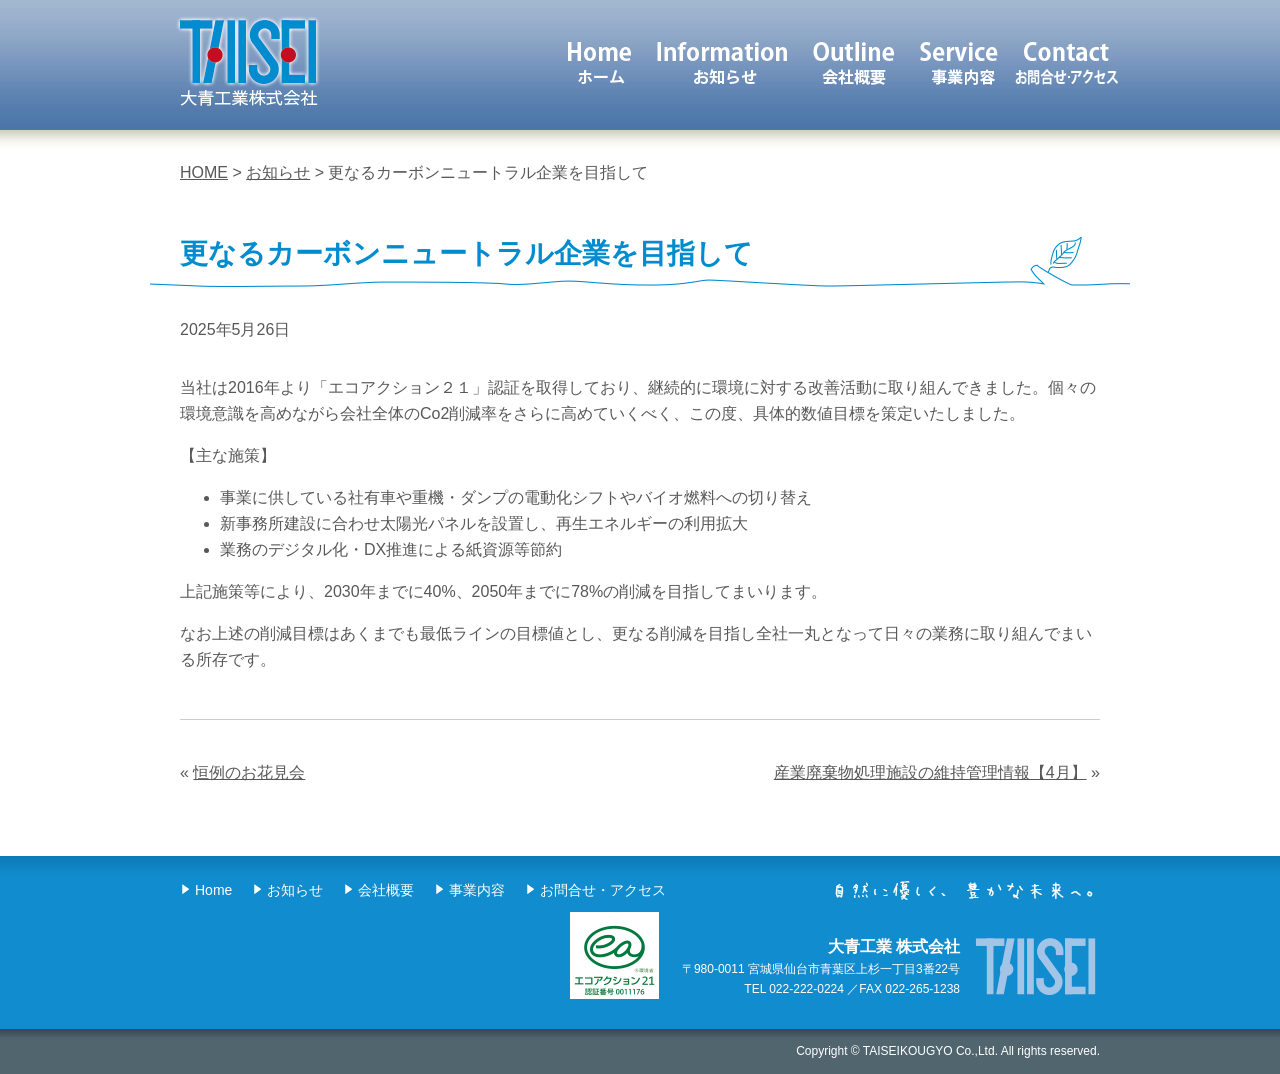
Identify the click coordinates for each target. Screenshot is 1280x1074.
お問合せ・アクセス (603, 890)
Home (213, 890)
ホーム (599, 62)
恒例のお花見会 (249, 772)
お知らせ (722, 62)
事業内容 (961, 62)
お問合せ (1066, 62)
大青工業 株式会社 (248, 62)
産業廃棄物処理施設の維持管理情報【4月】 (930, 772)
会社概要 (855, 62)
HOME (204, 172)
